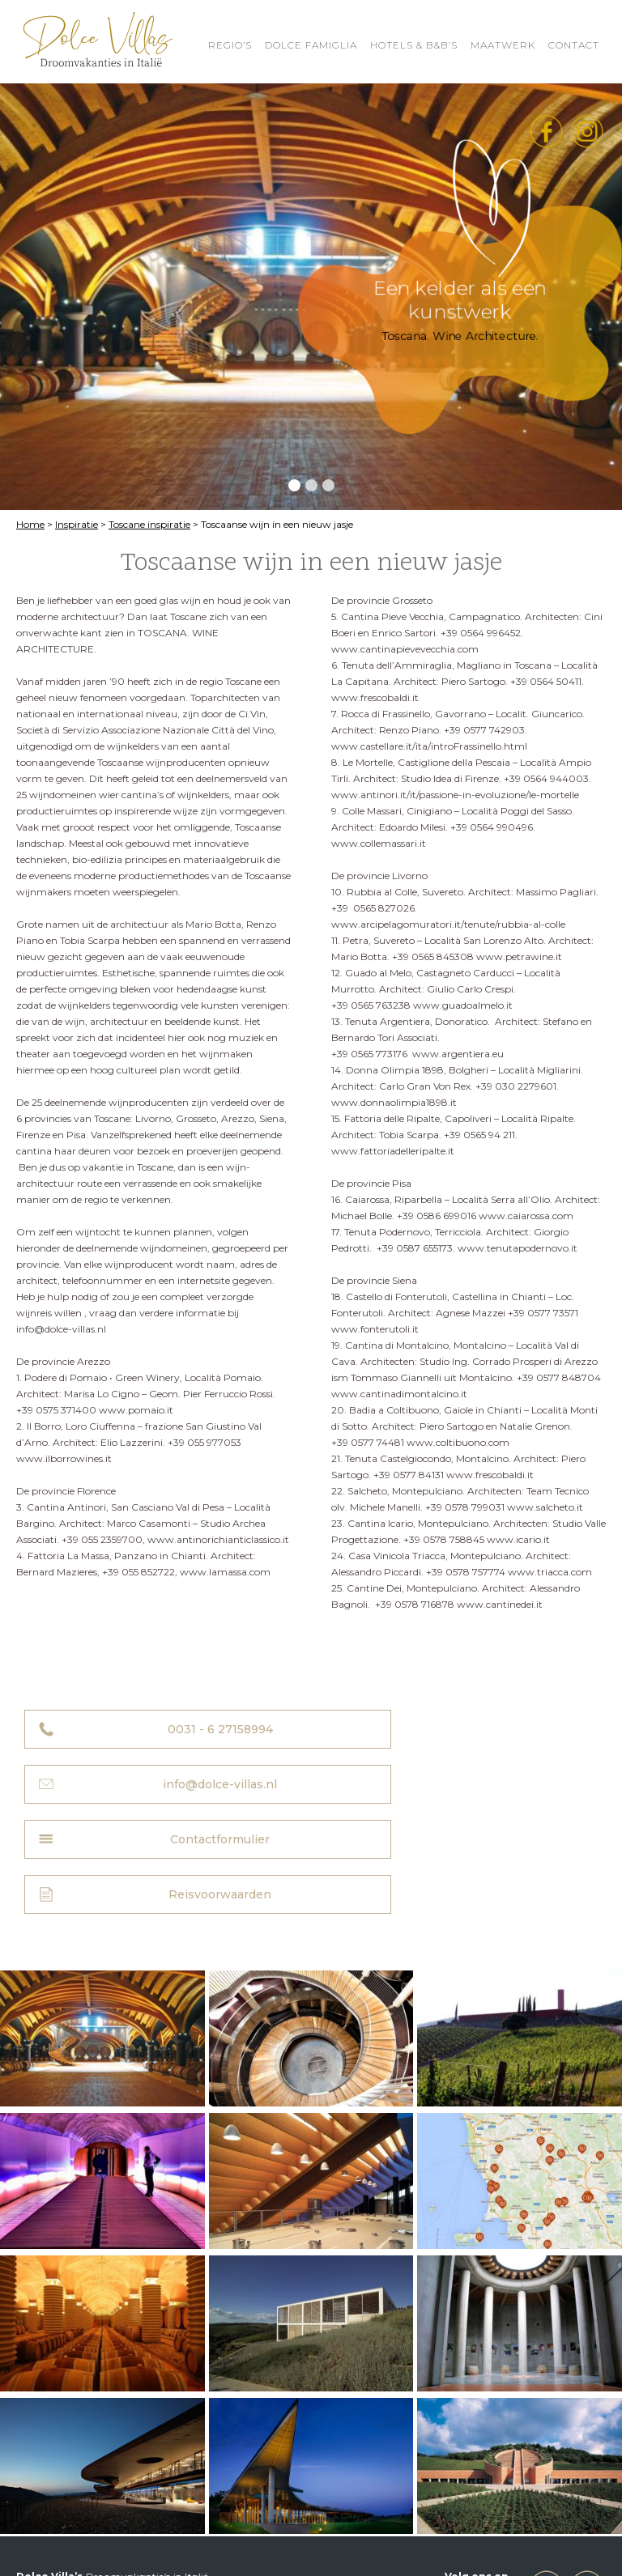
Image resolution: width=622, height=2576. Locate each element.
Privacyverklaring (58, 2537)
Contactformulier (176, 1784)
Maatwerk (503, 45)
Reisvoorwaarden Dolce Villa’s (423, 2525)
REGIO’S (230, 45)
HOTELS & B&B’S (414, 45)
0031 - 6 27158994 (175, 1729)
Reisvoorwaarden (471, 1784)
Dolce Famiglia (311, 45)
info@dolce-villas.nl (471, 1729)
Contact (573, 45)
